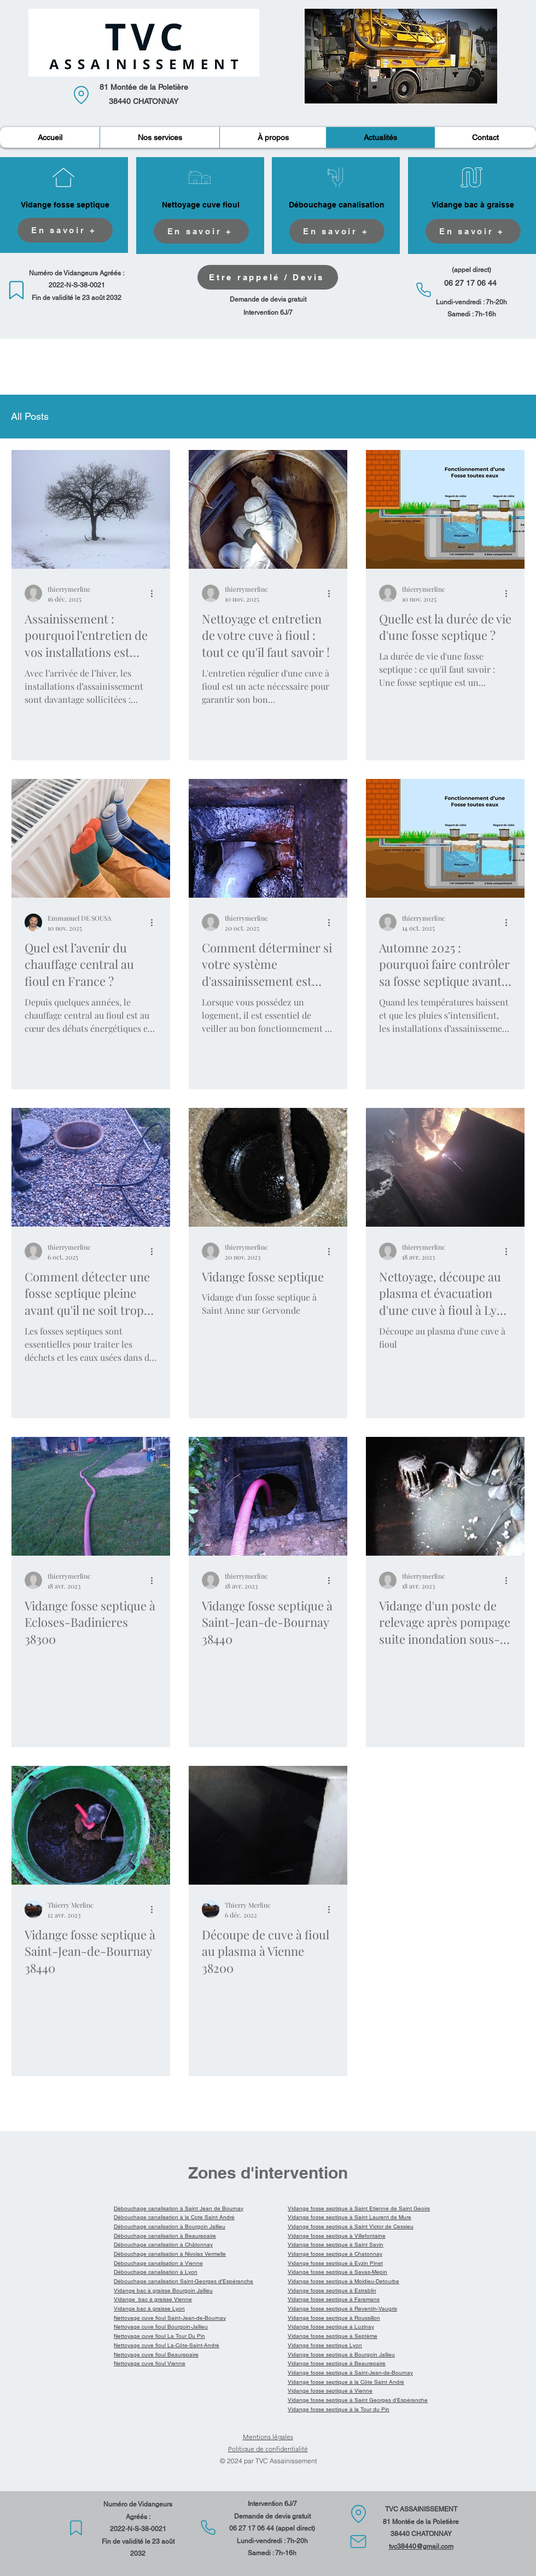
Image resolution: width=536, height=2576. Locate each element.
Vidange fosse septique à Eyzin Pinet (335, 2263)
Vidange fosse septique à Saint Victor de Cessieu (350, 2226)
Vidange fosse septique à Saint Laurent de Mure (349, 2217)
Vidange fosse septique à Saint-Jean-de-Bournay (350, 2372)
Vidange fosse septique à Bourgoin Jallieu (341, 2354)
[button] (159, 137)
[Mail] (358, 2541)
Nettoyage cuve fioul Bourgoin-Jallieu (161, 2326)
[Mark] (16, 290)
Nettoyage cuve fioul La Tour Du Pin (159, 2336)
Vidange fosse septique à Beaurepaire (337, 2363)
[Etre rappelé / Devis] (267, 277)
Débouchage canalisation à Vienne (158, 2263)
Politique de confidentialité (268, 2449)
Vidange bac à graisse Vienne (153, 2299)
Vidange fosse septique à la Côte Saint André (346, 2382)
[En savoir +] (65, 230)
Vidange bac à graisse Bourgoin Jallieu (163, 2290)
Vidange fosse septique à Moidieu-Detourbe (343, 2281)
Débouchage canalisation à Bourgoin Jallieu (169, 2226)
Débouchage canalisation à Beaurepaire (165, 2235)
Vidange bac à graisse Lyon (149, 2308)
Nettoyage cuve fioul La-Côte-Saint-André (166, 2345)
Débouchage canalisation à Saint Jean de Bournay (178, 2208)
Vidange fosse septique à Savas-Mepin (337, 2271)
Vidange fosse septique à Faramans (334, 2299)
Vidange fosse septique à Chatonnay (335, 2253)
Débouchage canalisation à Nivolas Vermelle (170, 2253)
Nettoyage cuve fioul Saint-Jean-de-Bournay (170, 2317)
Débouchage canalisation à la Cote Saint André (174, 2217)
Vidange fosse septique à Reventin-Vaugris (342, 2308)
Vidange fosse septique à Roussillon (334, 2317)
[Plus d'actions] (155, 593)
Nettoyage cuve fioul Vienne (149, 2363)
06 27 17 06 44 (470, 283)
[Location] (81, 95)
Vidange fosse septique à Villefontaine (337, 2235)
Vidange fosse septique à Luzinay (331, 2326)
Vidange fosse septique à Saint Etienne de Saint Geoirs (359, 2208)
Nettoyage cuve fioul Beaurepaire (156, 2354)
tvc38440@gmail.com (421, 2546)
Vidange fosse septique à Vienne (330, 2390)
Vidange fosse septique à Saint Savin (335, 2244)
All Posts (30, 416)
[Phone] (423, 290)
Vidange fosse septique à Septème (332, 2336)
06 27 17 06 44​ (251, 2528)
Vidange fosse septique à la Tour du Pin (338, 2409)
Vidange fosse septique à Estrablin (332, 2290)
